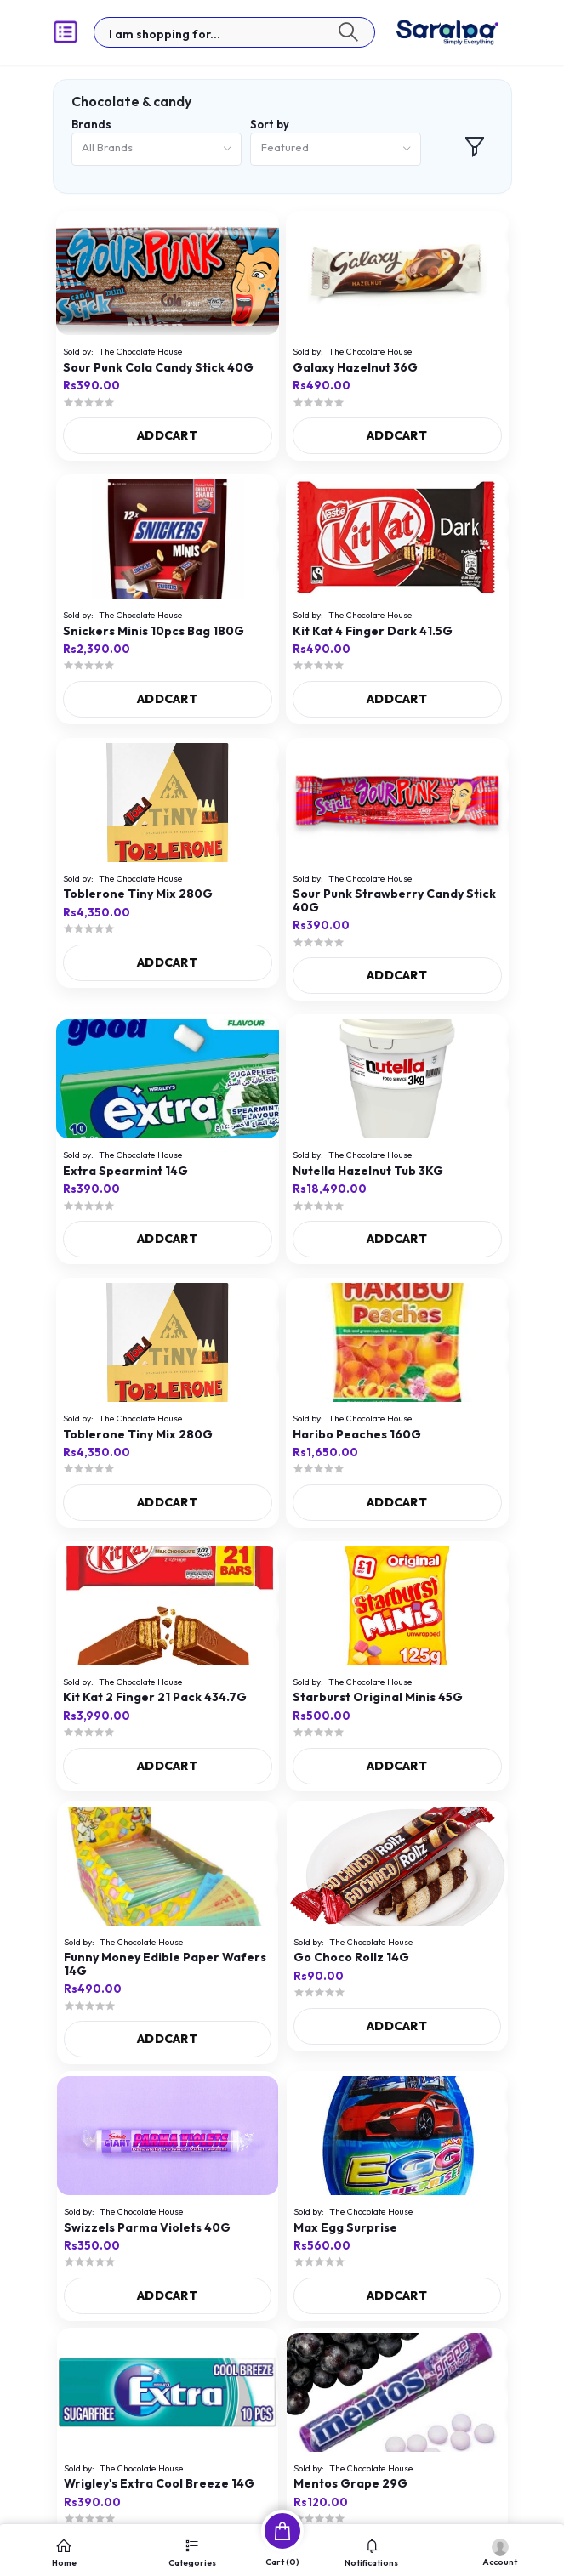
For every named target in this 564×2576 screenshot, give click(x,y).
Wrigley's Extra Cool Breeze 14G (159, 2483)
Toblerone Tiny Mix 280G (138, 894)
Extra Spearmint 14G (125, 1171)
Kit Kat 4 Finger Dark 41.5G (373, 631)
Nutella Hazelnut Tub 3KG (368, 1171)
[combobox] (156, 149)
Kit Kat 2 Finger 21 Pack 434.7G (155, 1697)
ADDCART (167, 435)
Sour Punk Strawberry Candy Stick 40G (394, 901)
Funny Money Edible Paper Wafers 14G (165, 1964)
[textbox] (234, 32)
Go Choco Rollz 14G (351, 1957)
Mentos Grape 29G (350, 2483)
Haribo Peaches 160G (357, 1434)
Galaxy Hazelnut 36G (355, 367)
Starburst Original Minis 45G (378, 1697)
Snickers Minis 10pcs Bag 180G (153, 631)
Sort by (269, 124)
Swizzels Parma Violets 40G (147, 2227)
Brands (91, 124)
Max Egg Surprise (345, 2227)
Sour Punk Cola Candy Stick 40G (158, 367)
